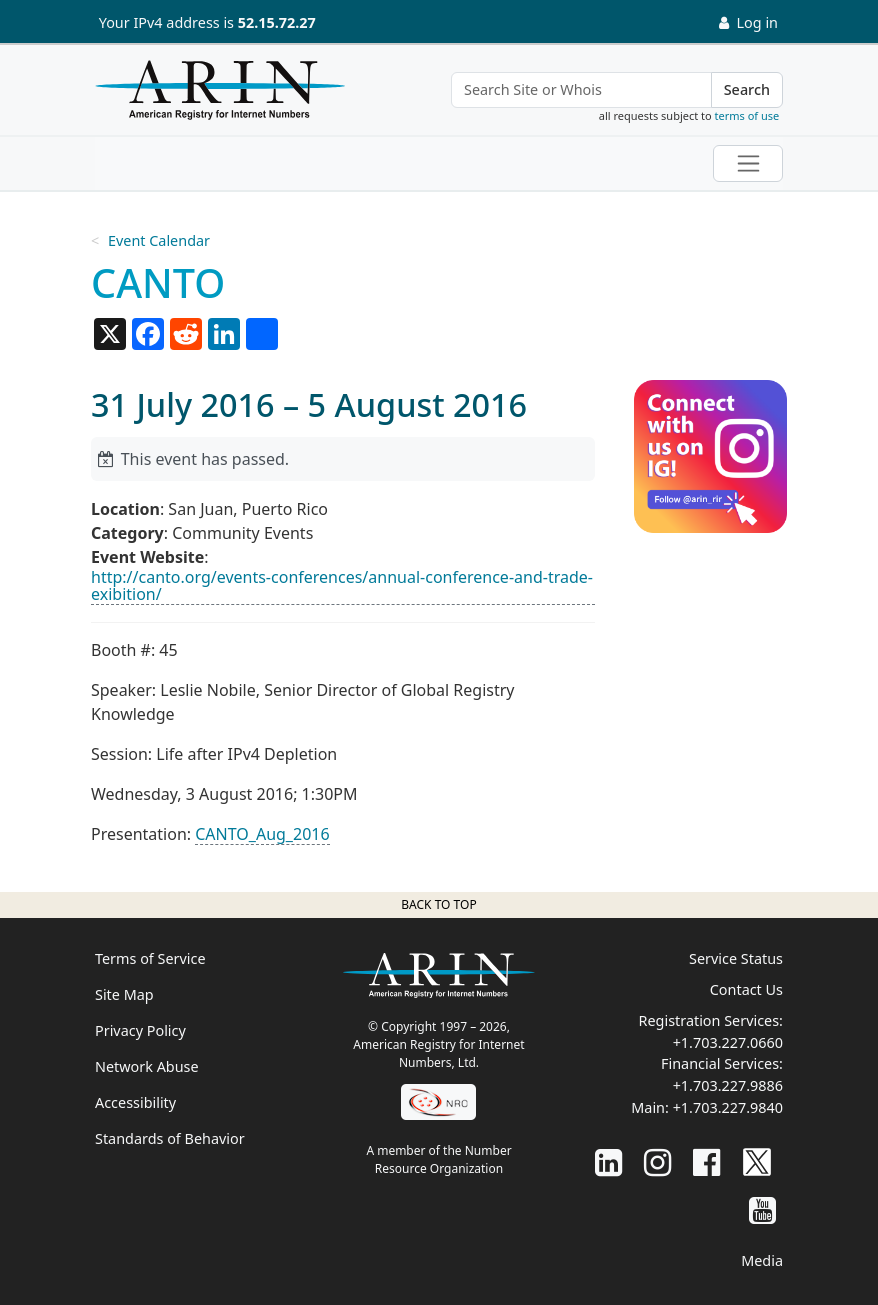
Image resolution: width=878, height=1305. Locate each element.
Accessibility (135, 1102)
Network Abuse (147, 1066)
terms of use (747, 115)
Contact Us (746, 989)
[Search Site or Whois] (581, 90)
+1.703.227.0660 (728, 1042)
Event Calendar (159, 240)
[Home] (215, 95)
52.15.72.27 (277, 22)
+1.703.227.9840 (728, 1107)
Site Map (124, 994)
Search (747, 89)
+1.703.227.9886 (728, 1085)
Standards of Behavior (170, 1138)
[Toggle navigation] (748, 163)
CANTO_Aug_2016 (262, 834)
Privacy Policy (140, 1030)
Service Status (736, 958)
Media (762, 1260)
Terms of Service (150, 958)
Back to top (438, 904)
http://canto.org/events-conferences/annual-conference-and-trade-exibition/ (342, 586)
